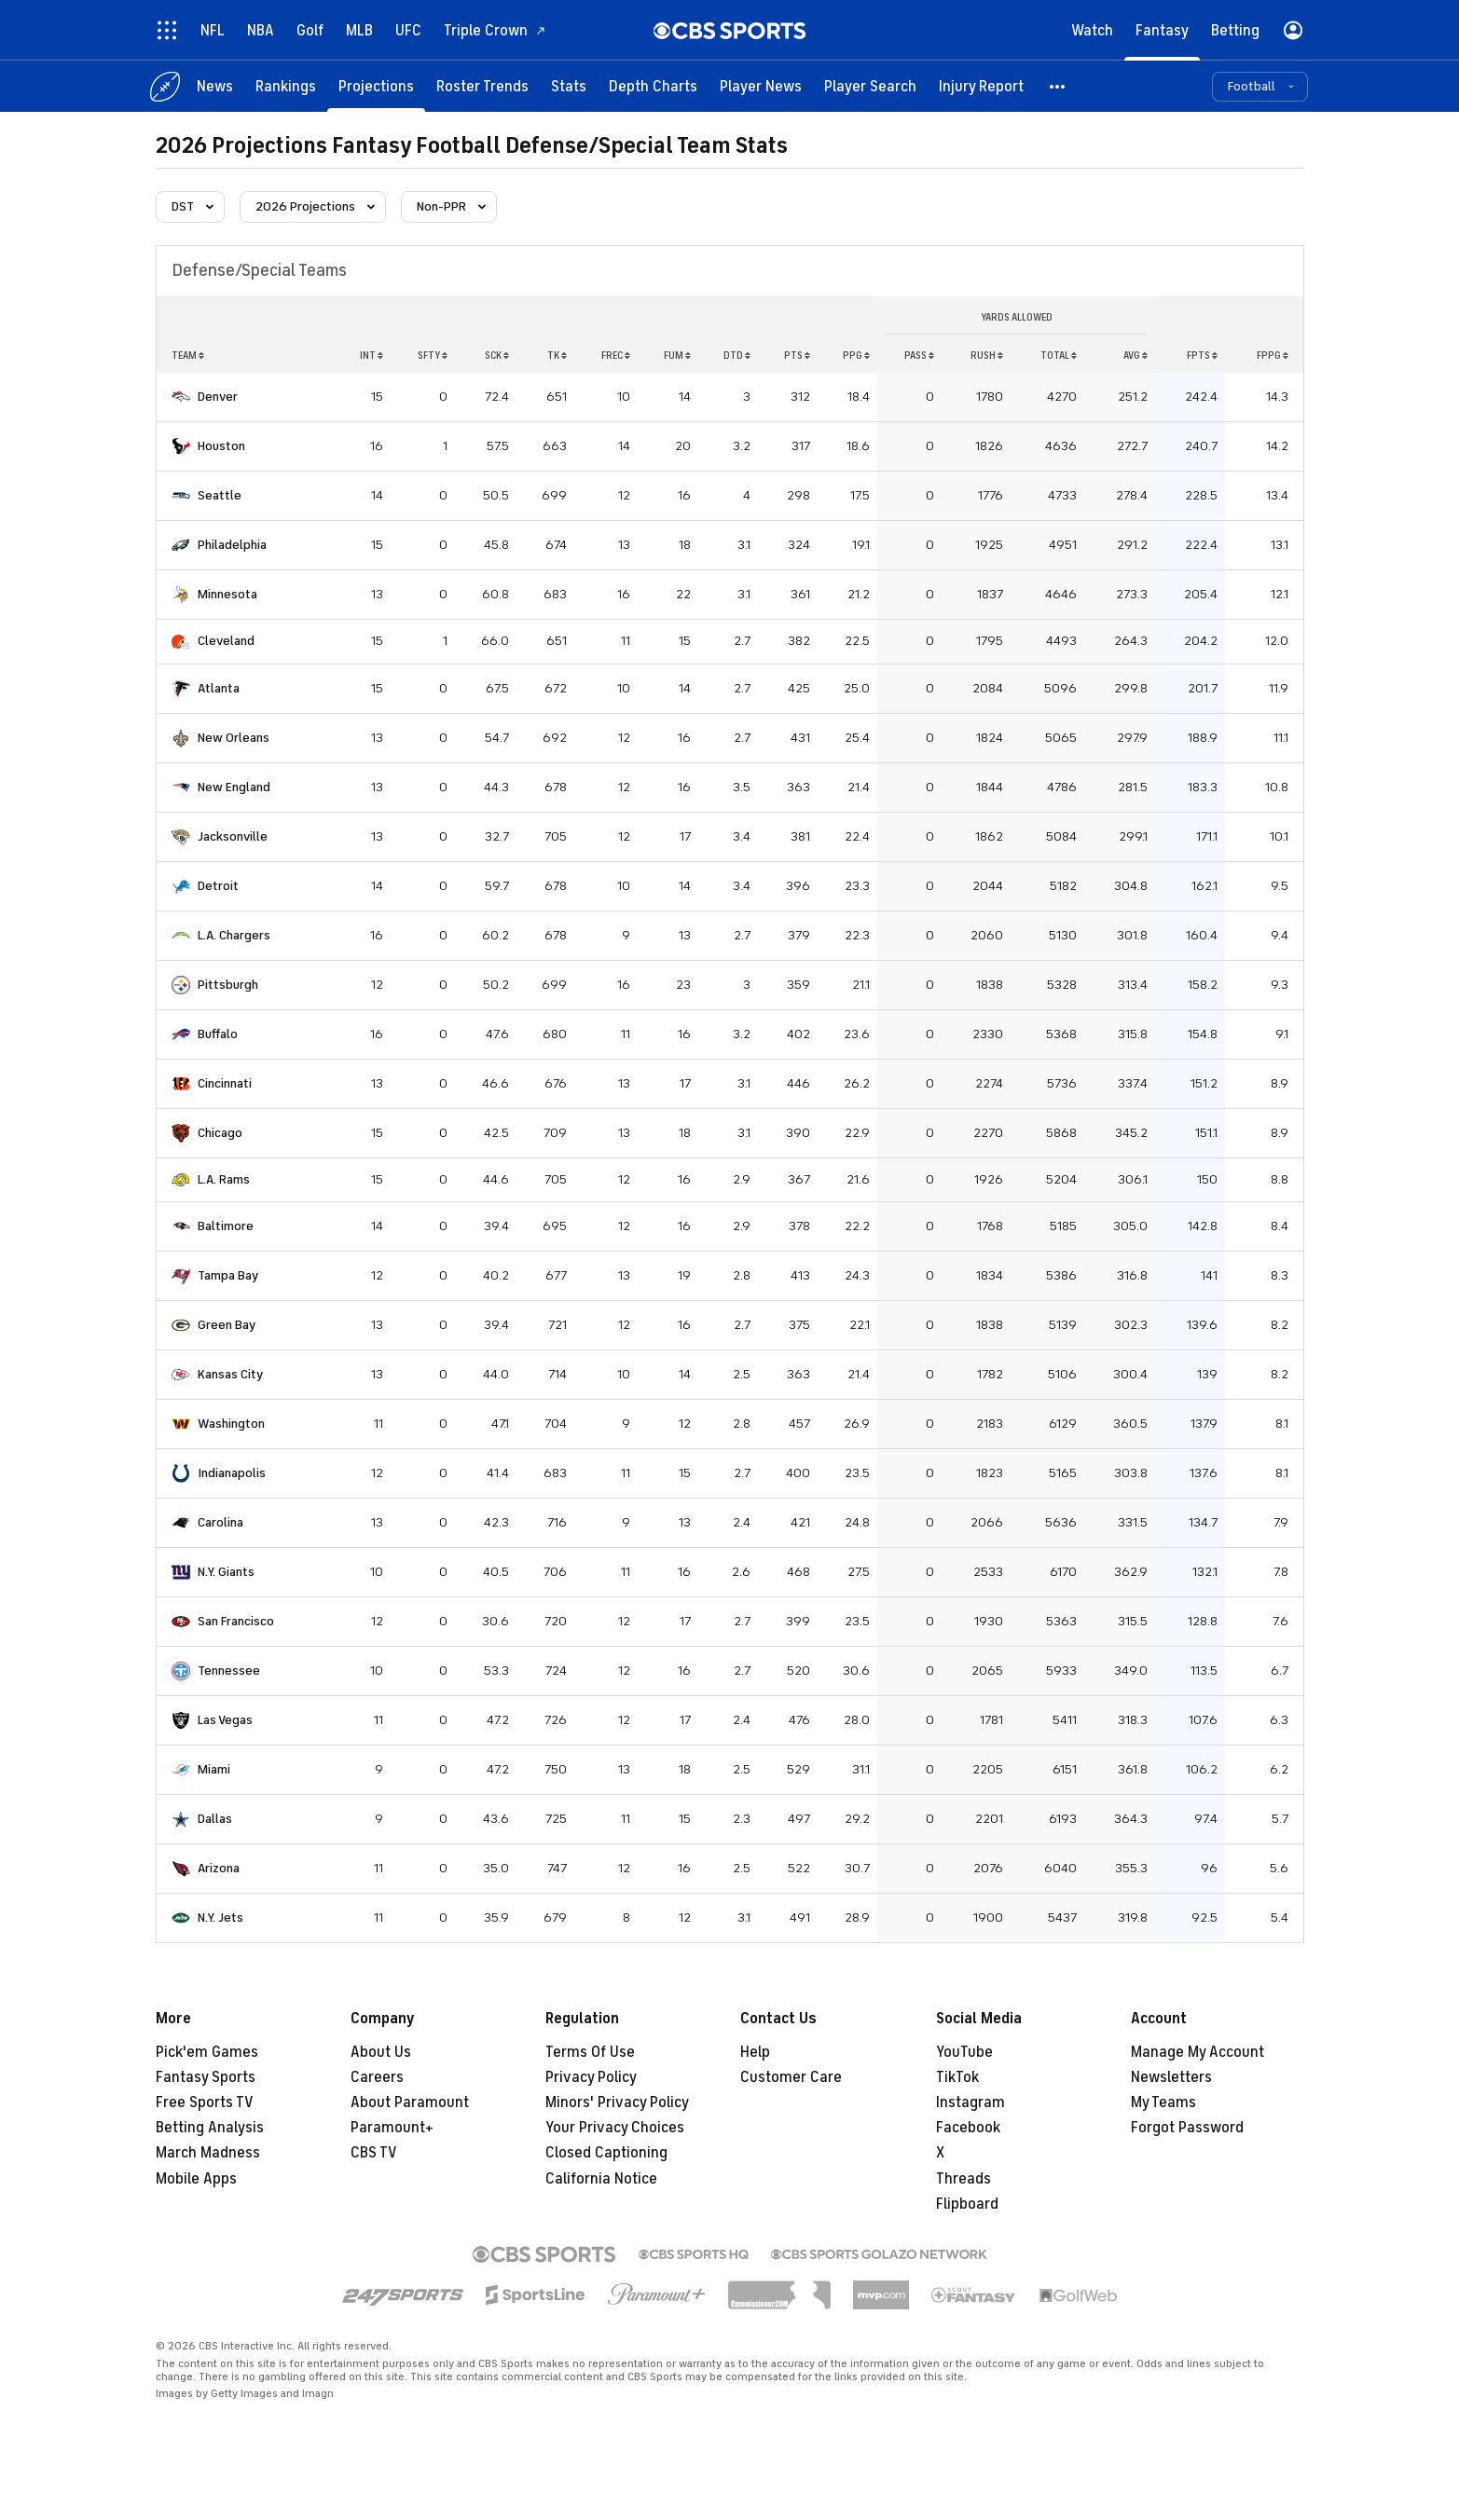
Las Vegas (225, 1720)
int (371, 355)
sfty (432, 355)
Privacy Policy (591, 2077)
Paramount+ (392, 2127)
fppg (1272, 355)
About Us (381, 2052)
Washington (231, 1423)
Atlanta (219, 688)
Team (188, 355)
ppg (856, 355)
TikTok (957, 2077)
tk (557, 355)
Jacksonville (233, 836)
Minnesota (227, 594)
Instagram (970, 2102)
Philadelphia (232, 545)
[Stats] (569, 86)
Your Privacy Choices (614, 2127)
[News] (215, 86)
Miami (214, 1769)
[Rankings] (285, 86)
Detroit (218, 886)
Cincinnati (225, 1083)
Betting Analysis (210, 2127)
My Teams (1163, 2102)
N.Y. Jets (220, 1917)
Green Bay (226, 1325)
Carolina (220, 1522)
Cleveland (226, 641)
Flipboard (967, 2204)
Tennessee (229, 1670)
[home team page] (181, 397)
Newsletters (1171, 2077)
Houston (221, 446)
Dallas (215, 1819)
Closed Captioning (606, 2152)
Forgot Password (1187, 2127)
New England (234, 787)
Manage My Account (1197, 2052)
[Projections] (376, 86)
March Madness (208, 2152)
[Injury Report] (981, 86)
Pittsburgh (228, 985)
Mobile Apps (196, 2179)
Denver (218, 396)
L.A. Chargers (234, 935)
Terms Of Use (590, 2052)
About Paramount (410, 2102)
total (1058, 355)
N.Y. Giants (226, 1572)
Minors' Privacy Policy (617, 2102)
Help (755, 2052)
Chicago (220, 1133)
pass (919, 355)
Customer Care (791, 2077)
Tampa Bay (228, 1275)
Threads (963, 2179)
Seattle (219, 495)
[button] (1058, 86)
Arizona (219, 1868)
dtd (736, 355)
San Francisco (236, 1621)
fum (677, 355)
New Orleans (233, 738)
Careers (377, 2077)
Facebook (968, 2127)
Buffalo (218, 1034)
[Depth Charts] (653, 86)
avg (1135, 355)
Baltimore (226, 1226)
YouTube (964, 2052)
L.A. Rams (224, 1179)
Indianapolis (232, 1473)
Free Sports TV (205, 2102)
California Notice (601, 2179)
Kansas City (230, 1374)
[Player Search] (870, 86)
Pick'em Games (207, 2052)
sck (497, 355)
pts (797, 355)
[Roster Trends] (482, 86)
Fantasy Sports (205, 2077)
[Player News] (761, 86)
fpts (1202, 355)
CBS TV (374, 2152)
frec (615, 355)
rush (986, 355)
